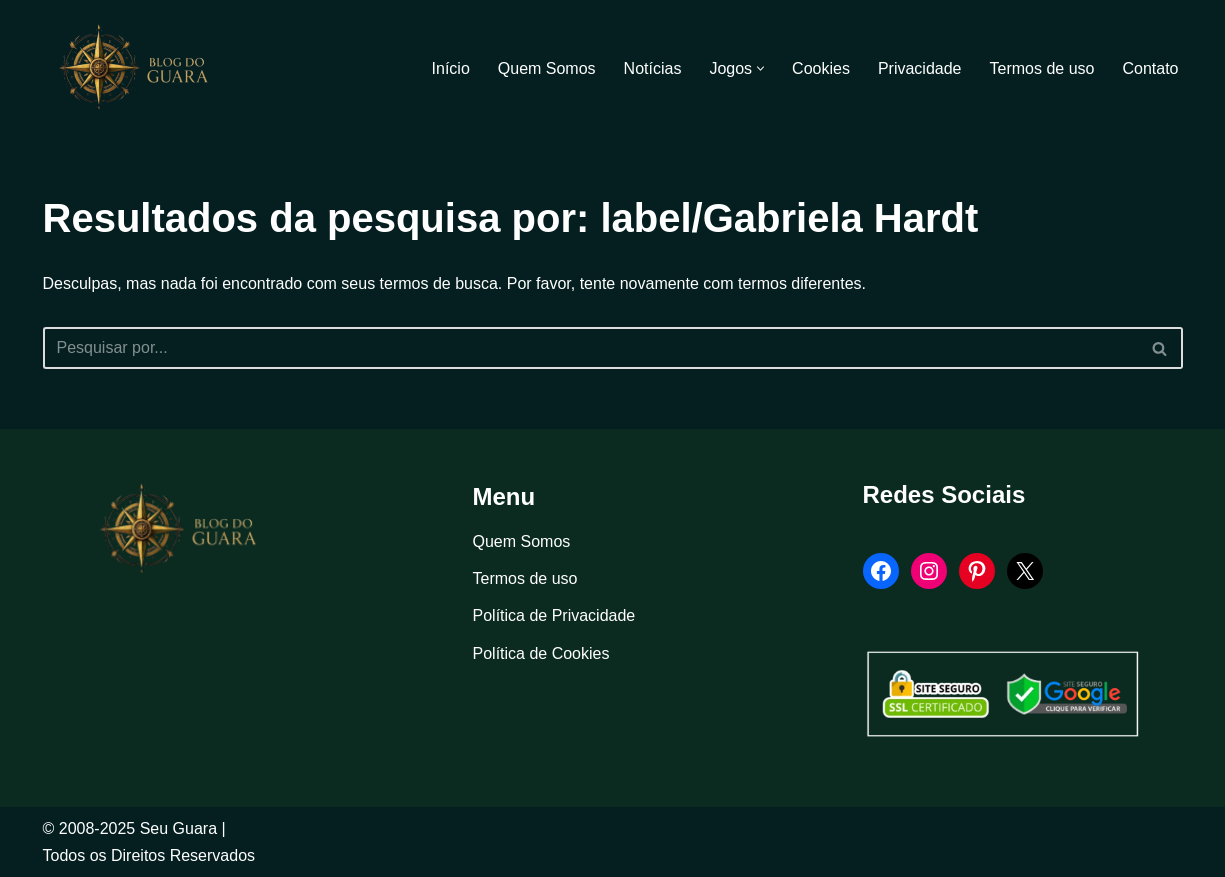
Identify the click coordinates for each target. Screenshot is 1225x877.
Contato (1150, 68)
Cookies (821, 68)
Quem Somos (547, 68)
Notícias (653, 68)
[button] (760, 68)
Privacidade (920, 68)
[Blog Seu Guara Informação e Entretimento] (143, 68)
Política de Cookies (541, 653)
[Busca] (590, 348)
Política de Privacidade (554, 615)
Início (451, 68)
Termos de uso (1042, 68)
